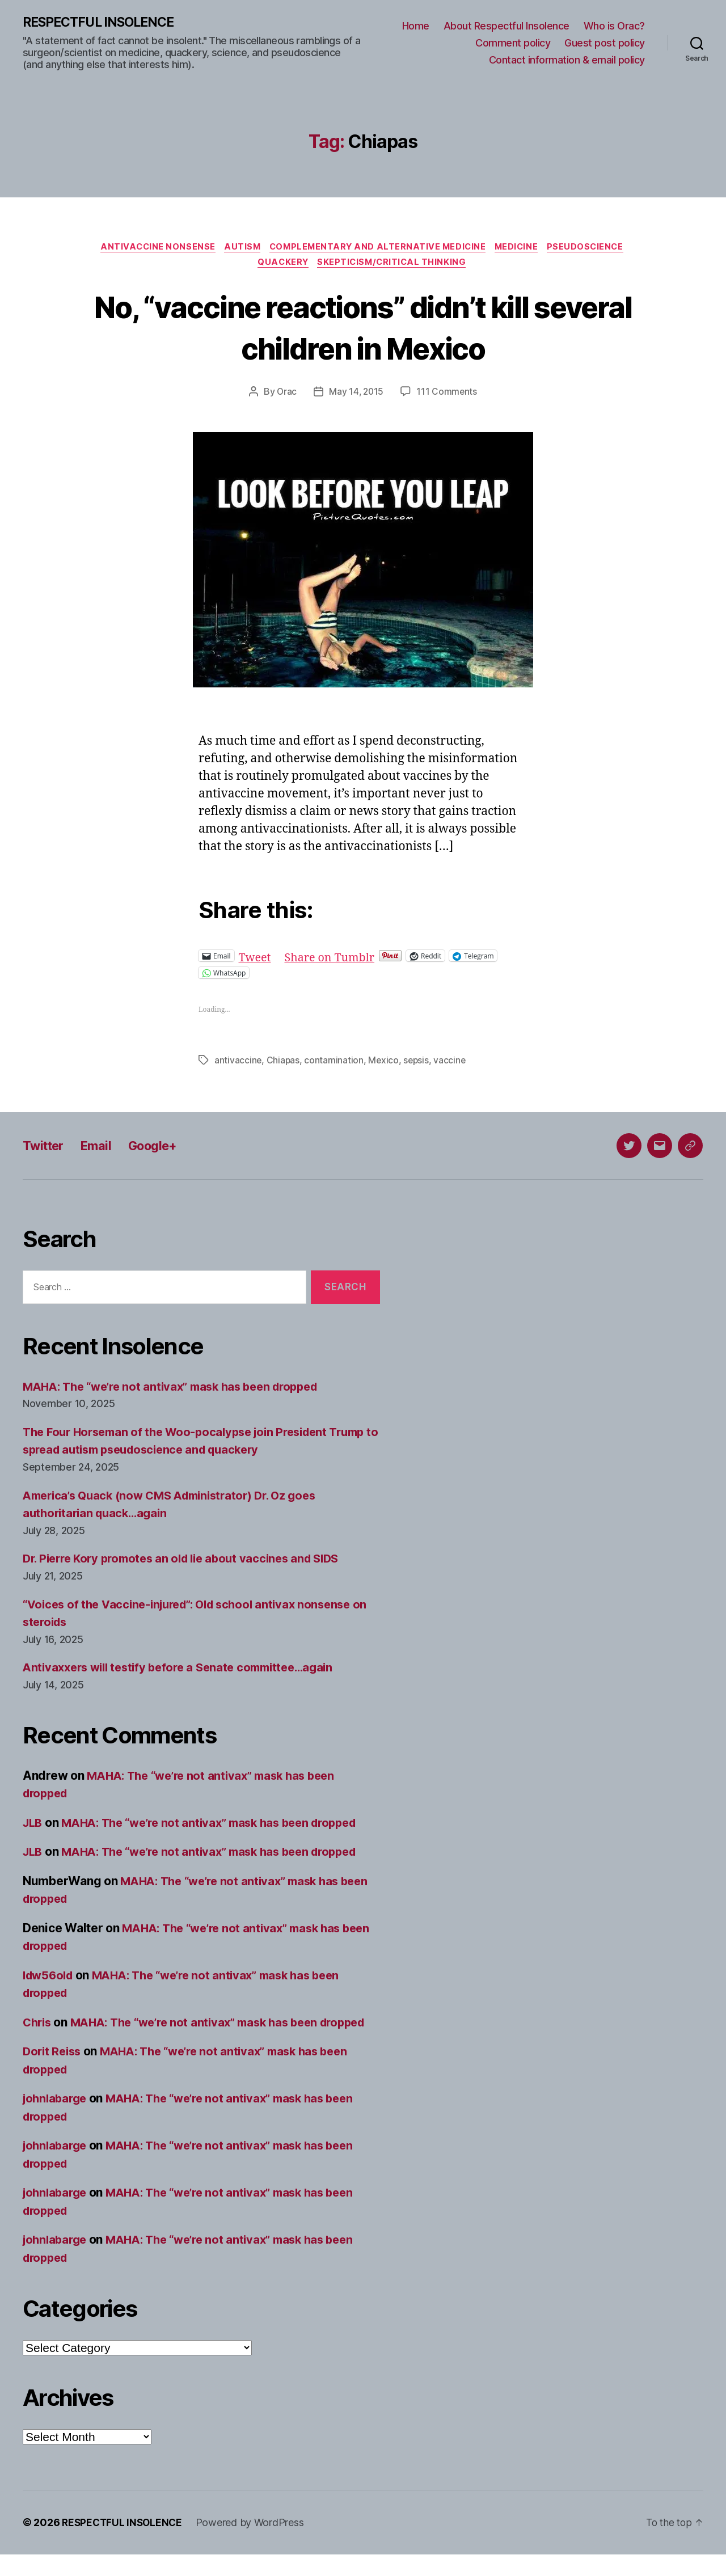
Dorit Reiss (54, 2073)
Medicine (522, 248)
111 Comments (448, 395)
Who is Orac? (614, 26)
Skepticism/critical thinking (394, 265)
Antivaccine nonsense (151, 248)
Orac (286, 395)
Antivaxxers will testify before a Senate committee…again (187, 1671)
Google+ (163, 1149)
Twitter (46, 1149)
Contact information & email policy (567, 60)
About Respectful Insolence (506, 26)
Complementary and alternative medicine (378, 248)
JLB (33, 1826)
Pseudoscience (594, 248)
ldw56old (50, 1978)
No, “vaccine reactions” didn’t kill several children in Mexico (363, 329)
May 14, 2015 (356, 395)
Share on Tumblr (334, 959)
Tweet (256, 959)
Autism (238, 248)
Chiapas (284, 1063)
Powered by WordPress (254, 2544)
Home (415, 26)
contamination (335, 1063)
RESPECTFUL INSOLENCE (103, 22)
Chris (38, 2025)
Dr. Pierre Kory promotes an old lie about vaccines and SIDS (190, 1562)
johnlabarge (57, 2120)
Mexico (384, 1063)
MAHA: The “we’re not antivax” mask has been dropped (179, 1390)
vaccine (452, 1063)
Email (102, 1149)
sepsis (418, 1063)
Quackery (281, 265)
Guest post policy (604, 43)
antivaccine (238, 1063)
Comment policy (512, 43)
